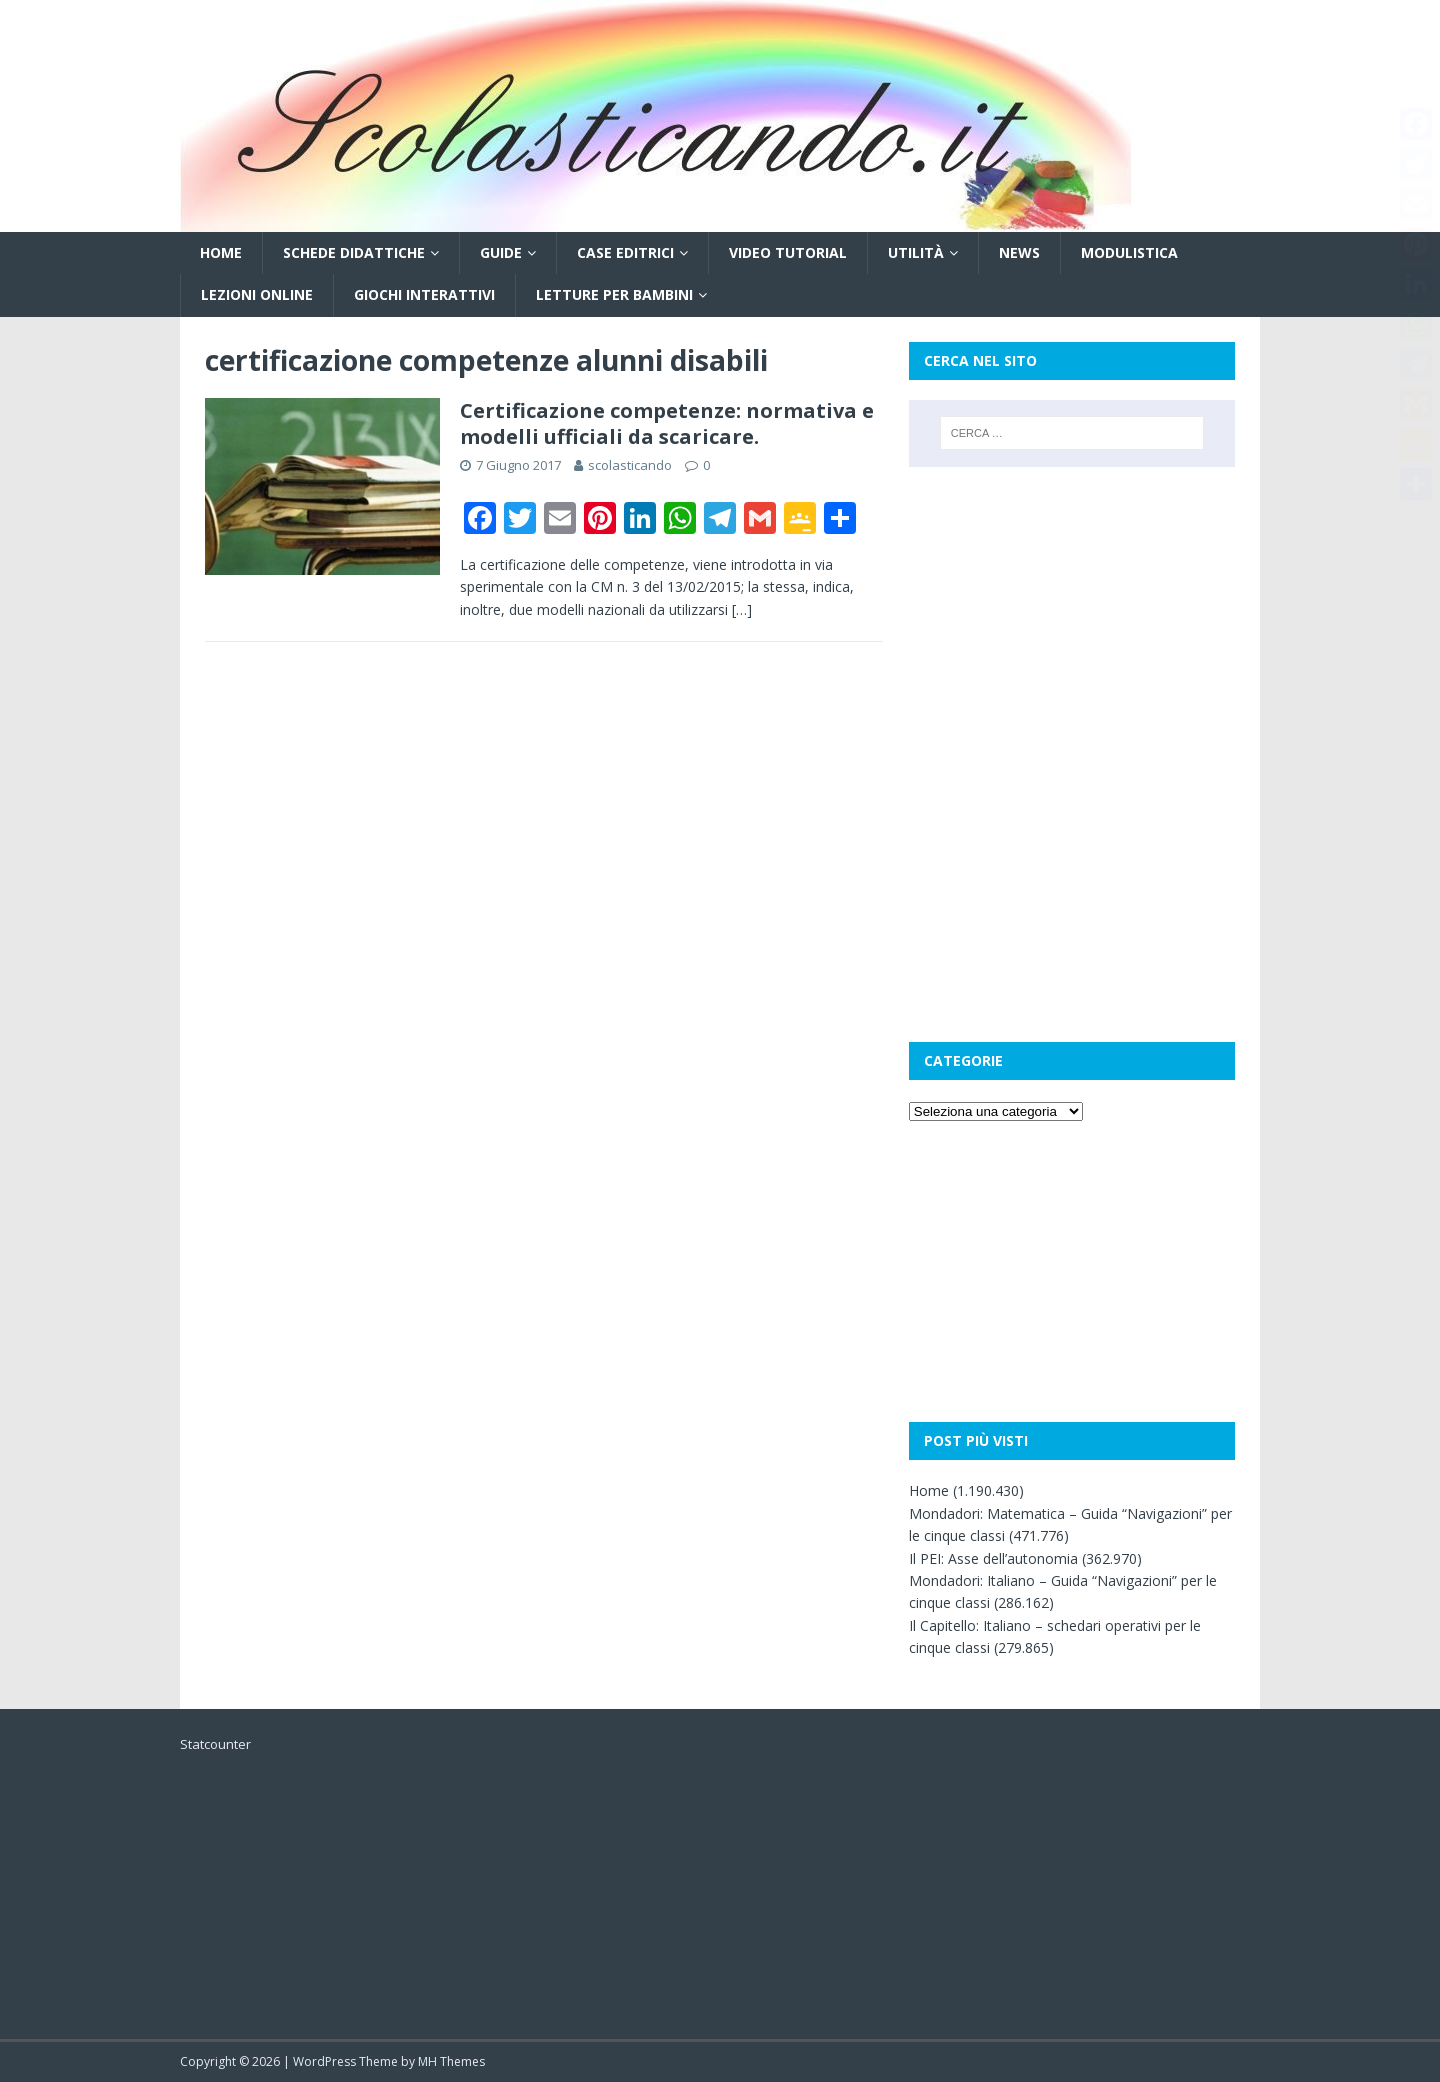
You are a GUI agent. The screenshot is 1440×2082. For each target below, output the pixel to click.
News (1019, 252)
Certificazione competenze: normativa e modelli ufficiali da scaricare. (667, 423)
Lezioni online (257, 294)
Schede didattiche (354, 252)
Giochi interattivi (424, 294)
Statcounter (215, 1744)
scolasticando (630, 465)
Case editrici (625, 252)
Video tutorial (788, 252)
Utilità (916, 252)
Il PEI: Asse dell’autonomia (993, 1558)
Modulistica (1129, 252)
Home (221, 252)
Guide (501, 252)
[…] (742, 609)
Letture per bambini (614, 294)
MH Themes (451, 2061)
